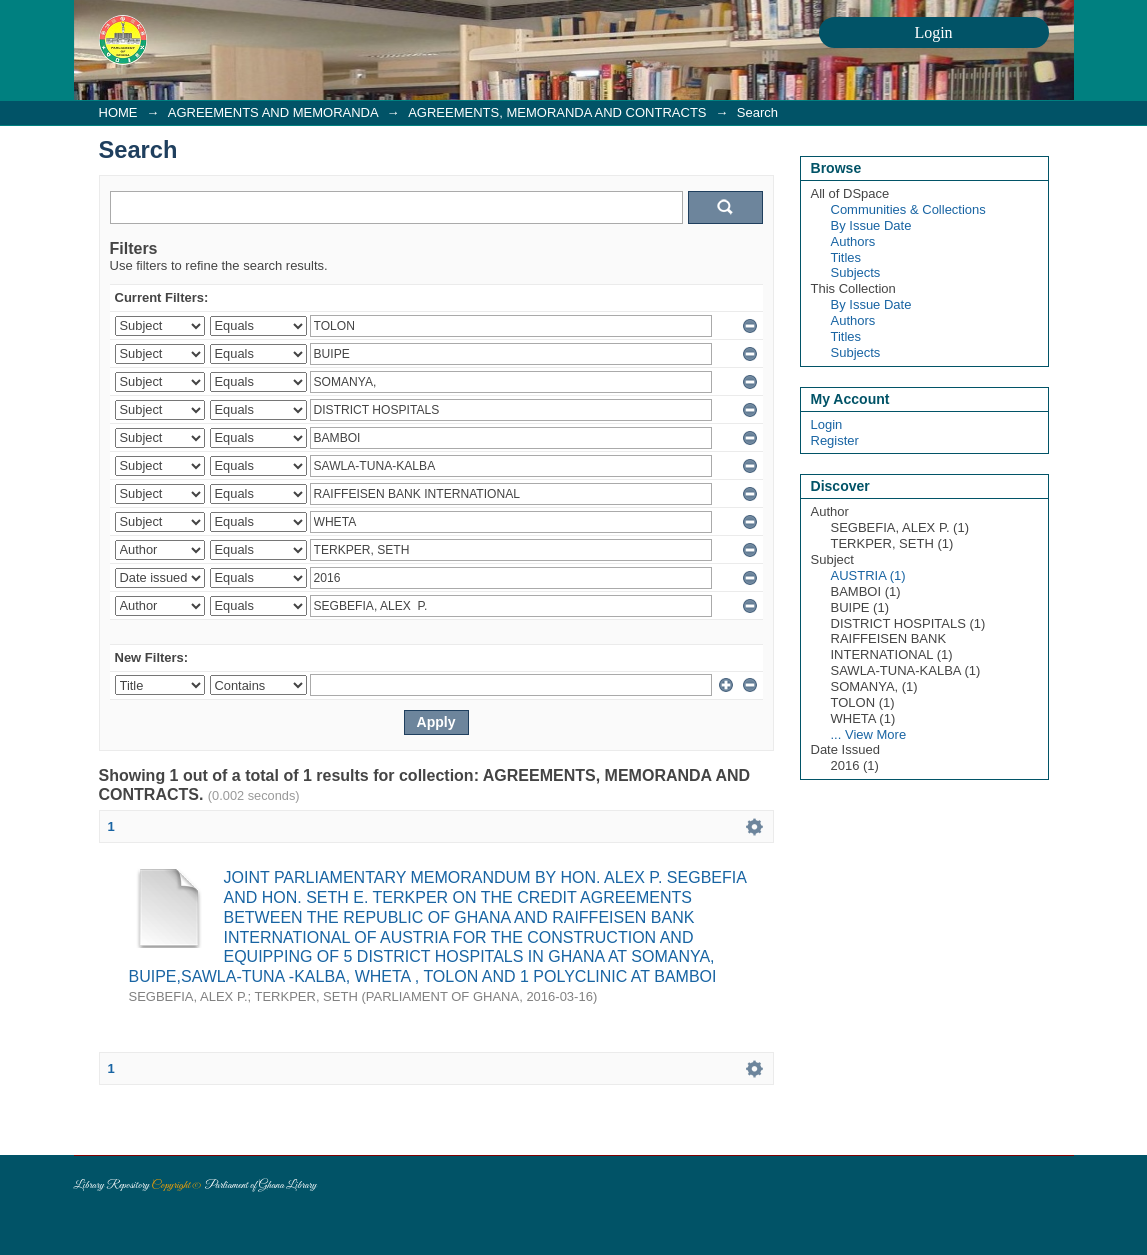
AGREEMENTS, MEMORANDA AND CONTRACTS (557, 112)
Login (827, 424)
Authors (853, 241)
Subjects (856, 272)
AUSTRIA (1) (868, 575)
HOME (118, 112)
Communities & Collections (908, 209)
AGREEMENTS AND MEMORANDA (273, 112)
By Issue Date (871, 225)
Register (835, 440)
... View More (869, 734)
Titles (846, 257)
